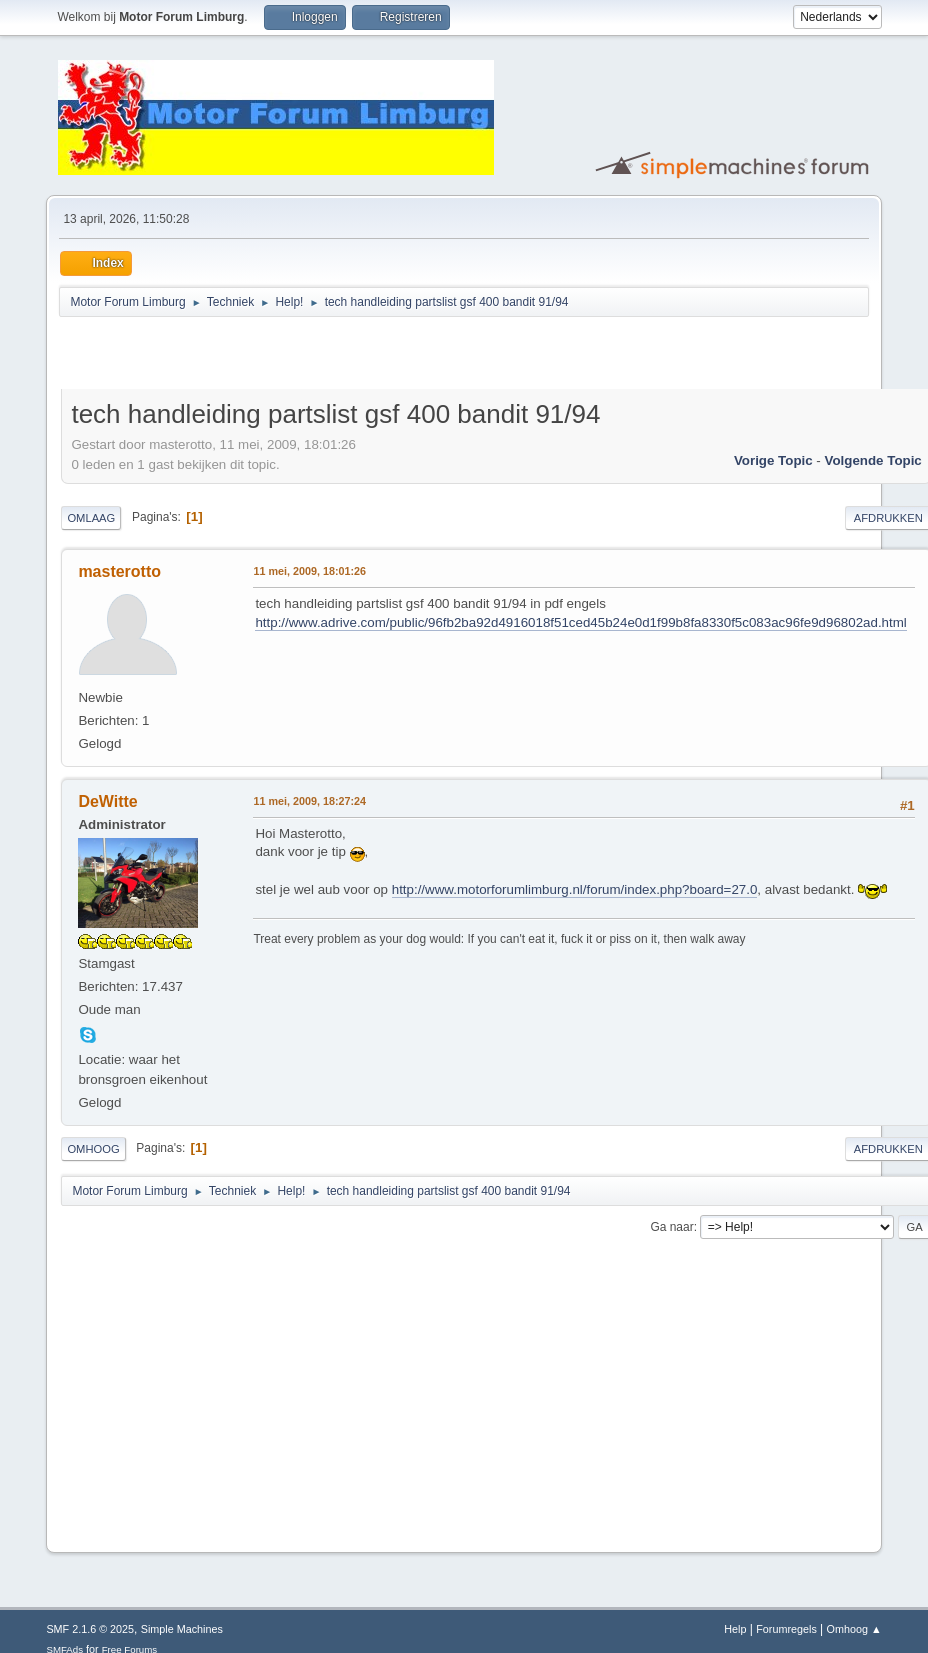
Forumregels (786, 1629)
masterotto (119, 571)
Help (735, 1629)
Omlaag (91, 518)
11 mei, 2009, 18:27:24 (309, 801)
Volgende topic (873, 460)
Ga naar (671, 1227)
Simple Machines (182, 1629)
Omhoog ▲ (854, 1629)
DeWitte (107, 801)
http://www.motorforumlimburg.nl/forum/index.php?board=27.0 (575, 889)
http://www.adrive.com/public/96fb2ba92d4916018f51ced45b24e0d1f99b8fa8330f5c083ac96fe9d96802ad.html (580, 622)
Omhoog (93, 1149)
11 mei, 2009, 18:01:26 (309, 571)
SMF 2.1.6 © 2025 (90, 1629)
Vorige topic (773, 460)
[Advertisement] (295, 356)
